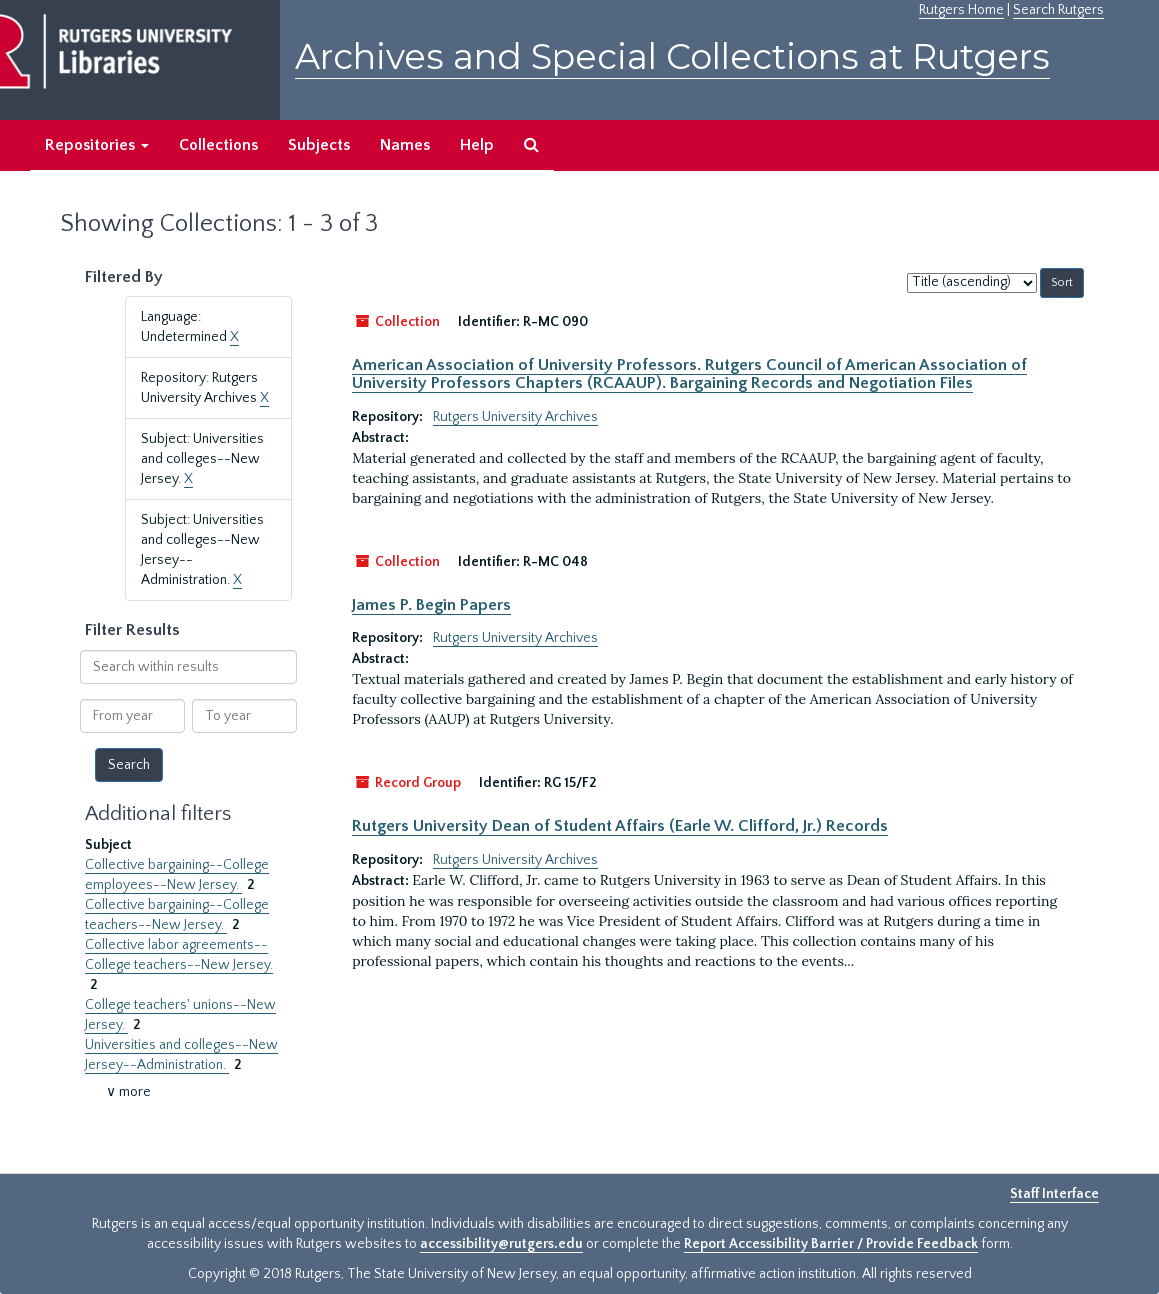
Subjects (319, 145)
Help (477, 145)
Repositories (97, 145)
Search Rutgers (1058, 10)
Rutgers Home (961, 10)
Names (405, 145)
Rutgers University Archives (515, 417)
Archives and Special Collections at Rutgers (672, 56)
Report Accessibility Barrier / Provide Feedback (831, 1244)
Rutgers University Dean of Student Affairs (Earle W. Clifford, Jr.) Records (620, 826)
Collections (218, 145)
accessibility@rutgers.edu (501, 1244)
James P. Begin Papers (431, 605)
